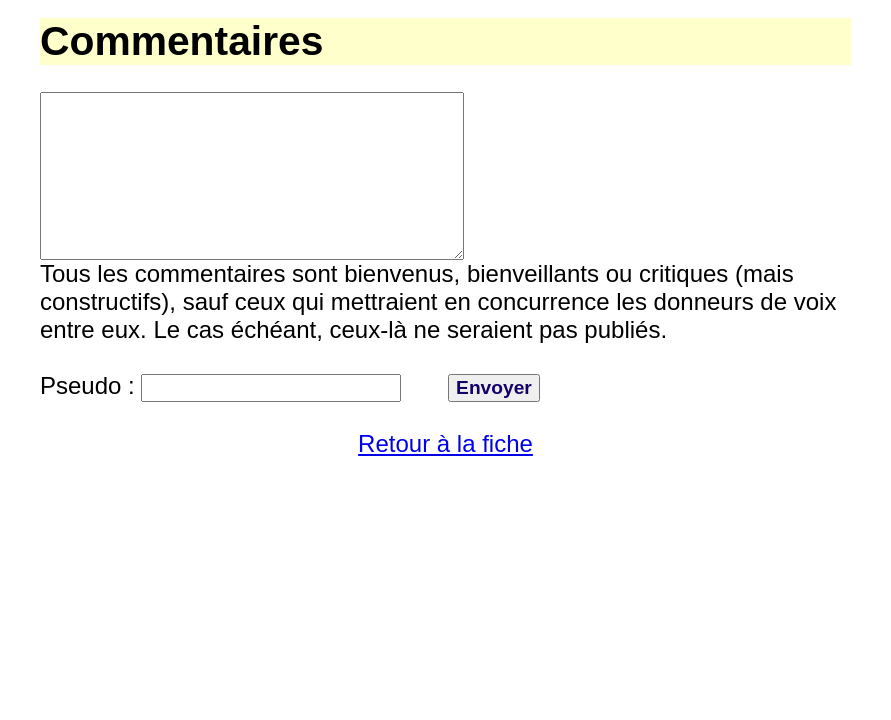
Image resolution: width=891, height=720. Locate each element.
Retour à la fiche (445, 479)
